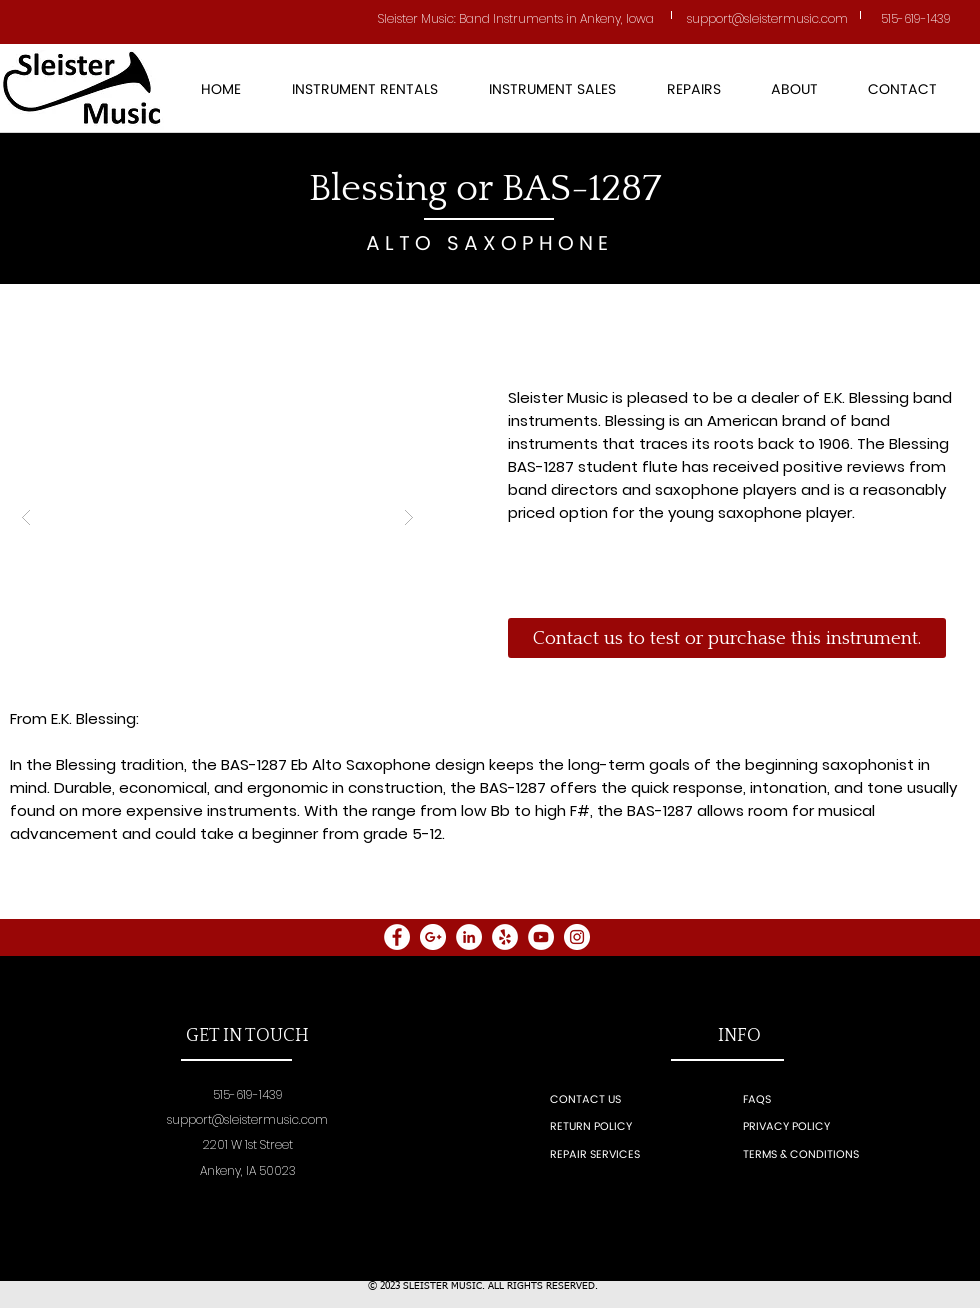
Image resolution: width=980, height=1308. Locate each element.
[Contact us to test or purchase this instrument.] (727, 638)
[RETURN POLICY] (615, 1127)
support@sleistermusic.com (247, 1119)
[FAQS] (800, 1100)
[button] (552, 90)
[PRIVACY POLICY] (828, 1127)
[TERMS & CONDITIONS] (858, 1155)
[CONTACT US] (607, 1100)
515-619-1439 (916, 18)
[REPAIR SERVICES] (619, 1155)
